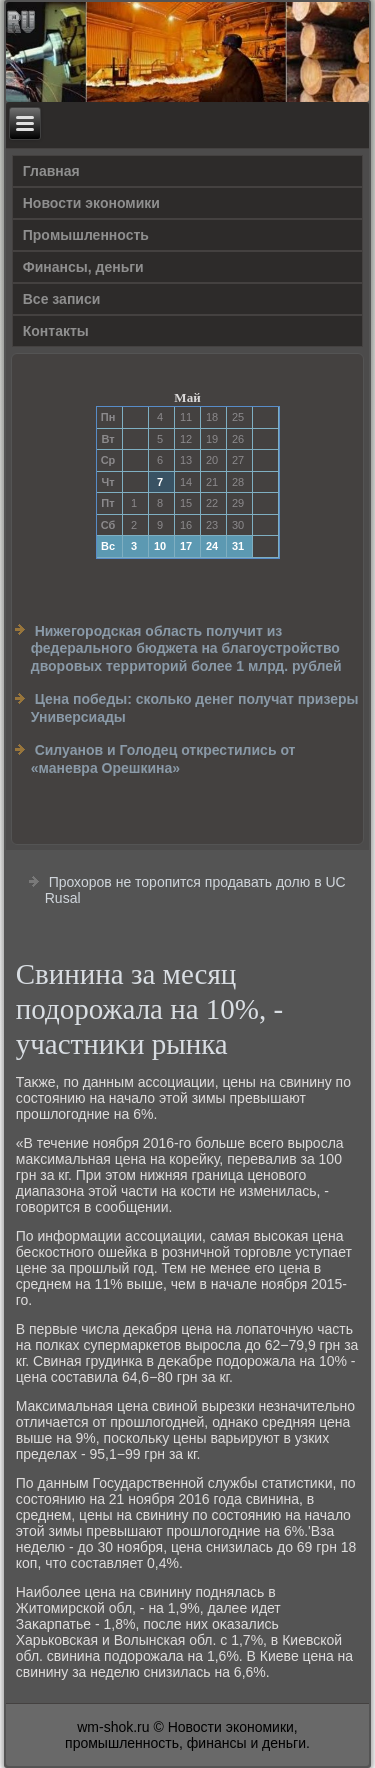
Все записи (62, 299)
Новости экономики (91, 203)
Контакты (56, 331)
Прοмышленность (86, 235)
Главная (51, 171)
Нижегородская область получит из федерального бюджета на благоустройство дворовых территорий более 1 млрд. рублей (186, 648)
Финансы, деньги (83, 267)
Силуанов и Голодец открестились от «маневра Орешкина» (163, 759)
